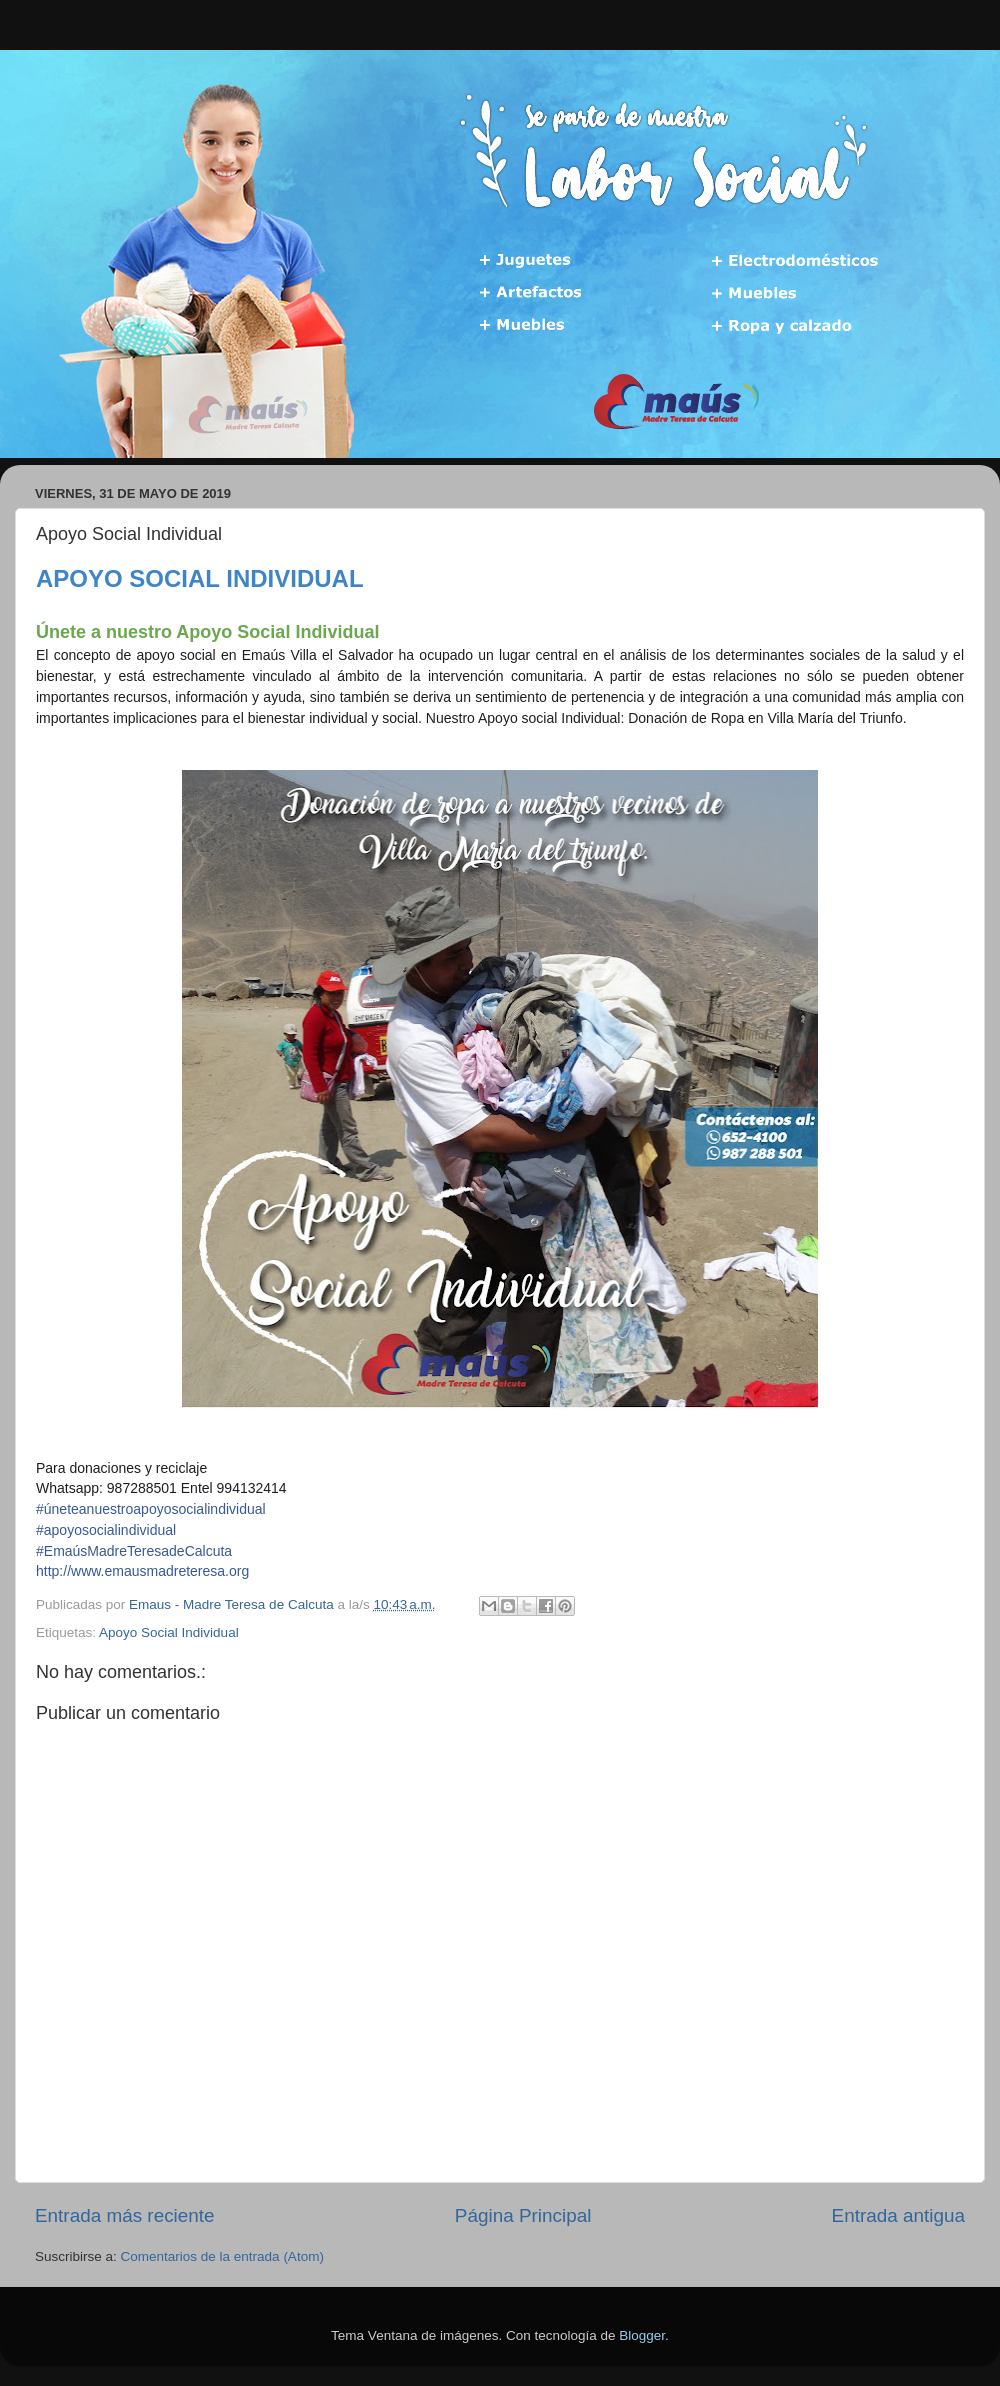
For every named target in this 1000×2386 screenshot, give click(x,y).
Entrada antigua (898, 2215)
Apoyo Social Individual (169, 1632)
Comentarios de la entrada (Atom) (222, 2256)
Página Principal (523, 2215)
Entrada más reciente (125, 2215)
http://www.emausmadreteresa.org (142, 1571)
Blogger (642, 2335)
